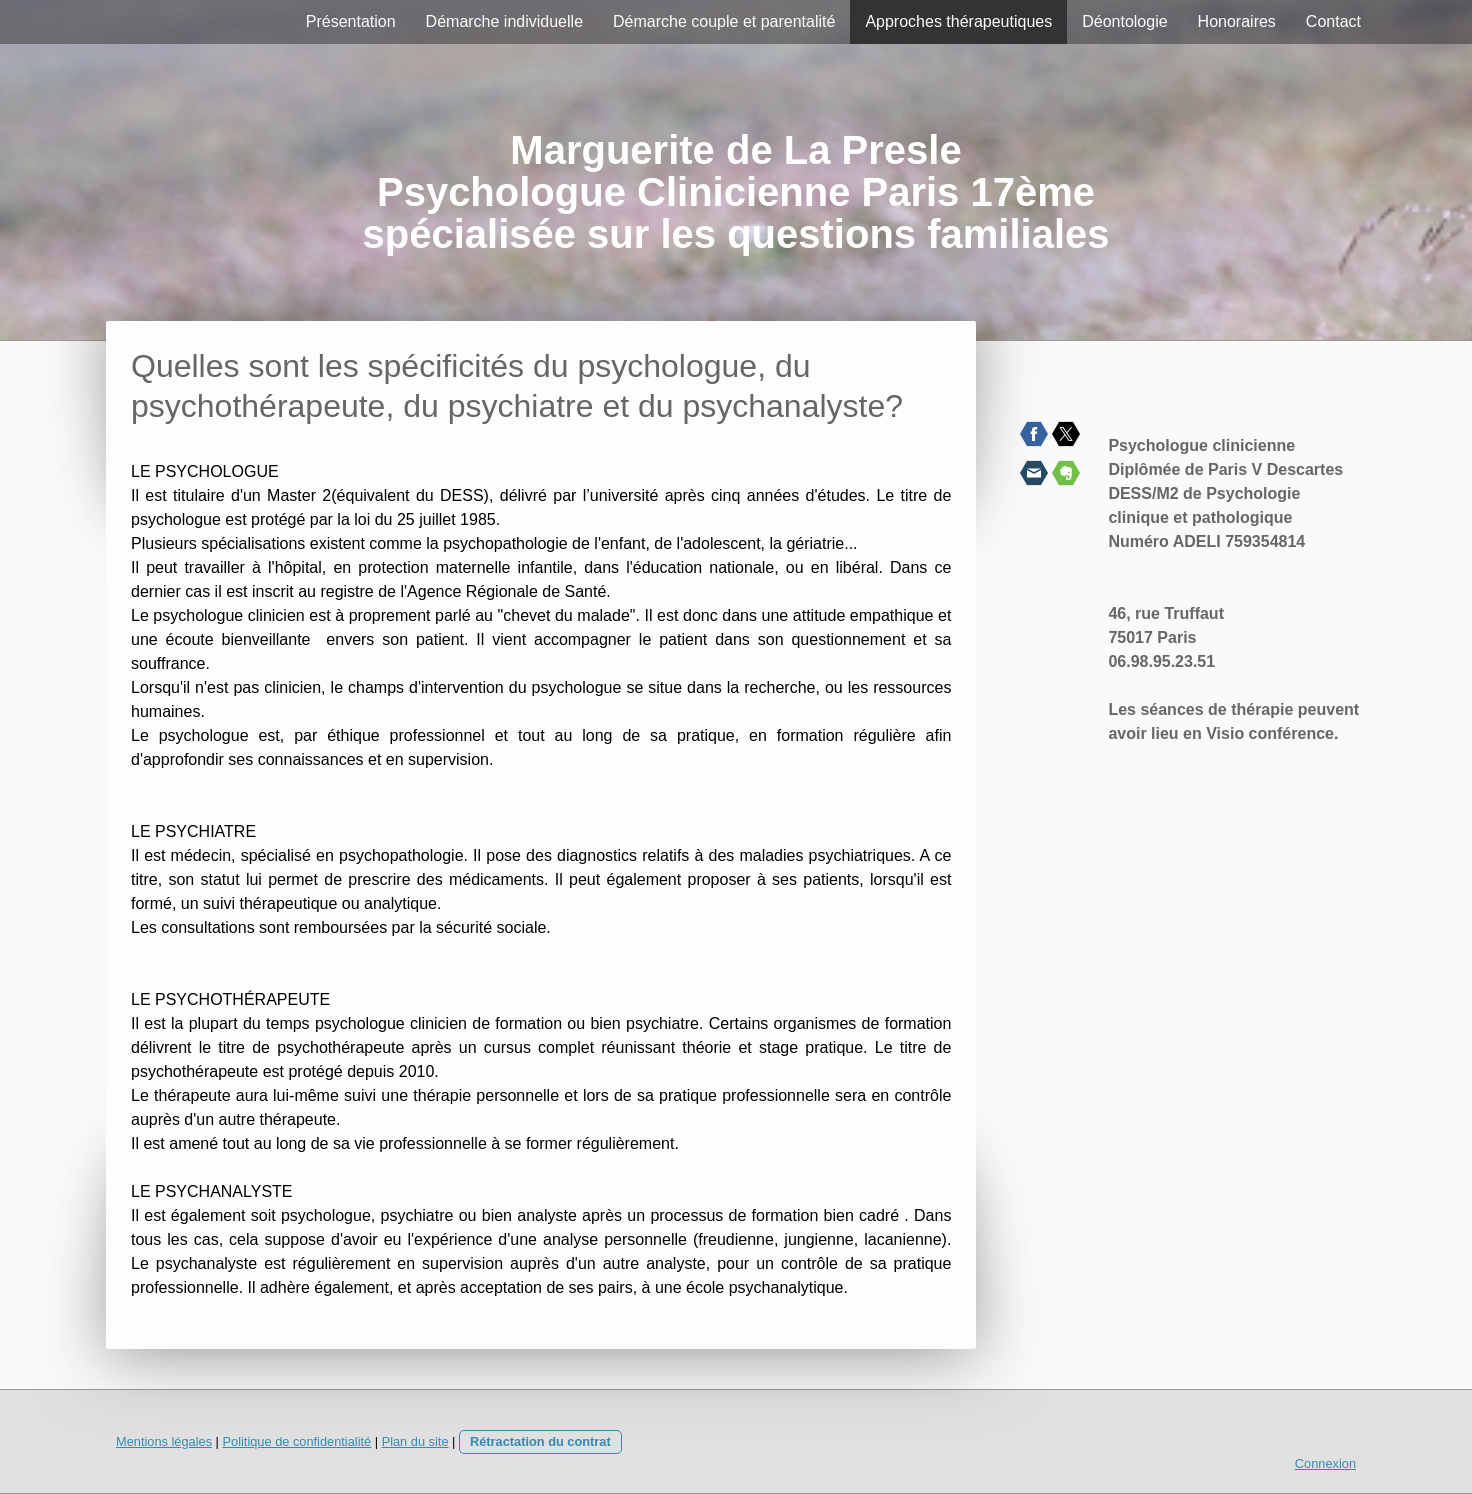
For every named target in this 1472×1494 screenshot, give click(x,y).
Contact (1333, 21)
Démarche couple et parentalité (724, 21)
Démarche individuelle (504, 21)
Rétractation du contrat (540, 1441)
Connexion (1325, 1463)
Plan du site (415, 1441)
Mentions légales (164, 1441)
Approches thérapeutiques (958, 21)
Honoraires (1237, 21)
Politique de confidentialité (296, 1441)
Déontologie (1124, 21)
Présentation (351, 21)
